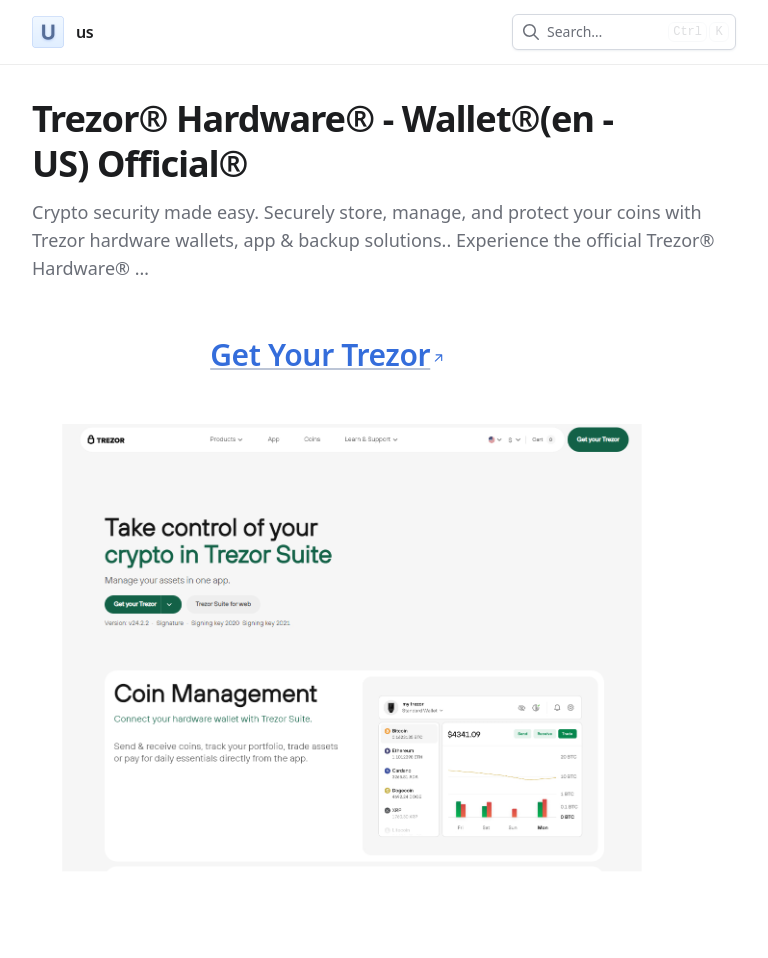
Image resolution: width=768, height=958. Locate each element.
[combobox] (603, 32)
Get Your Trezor (327, 354)
